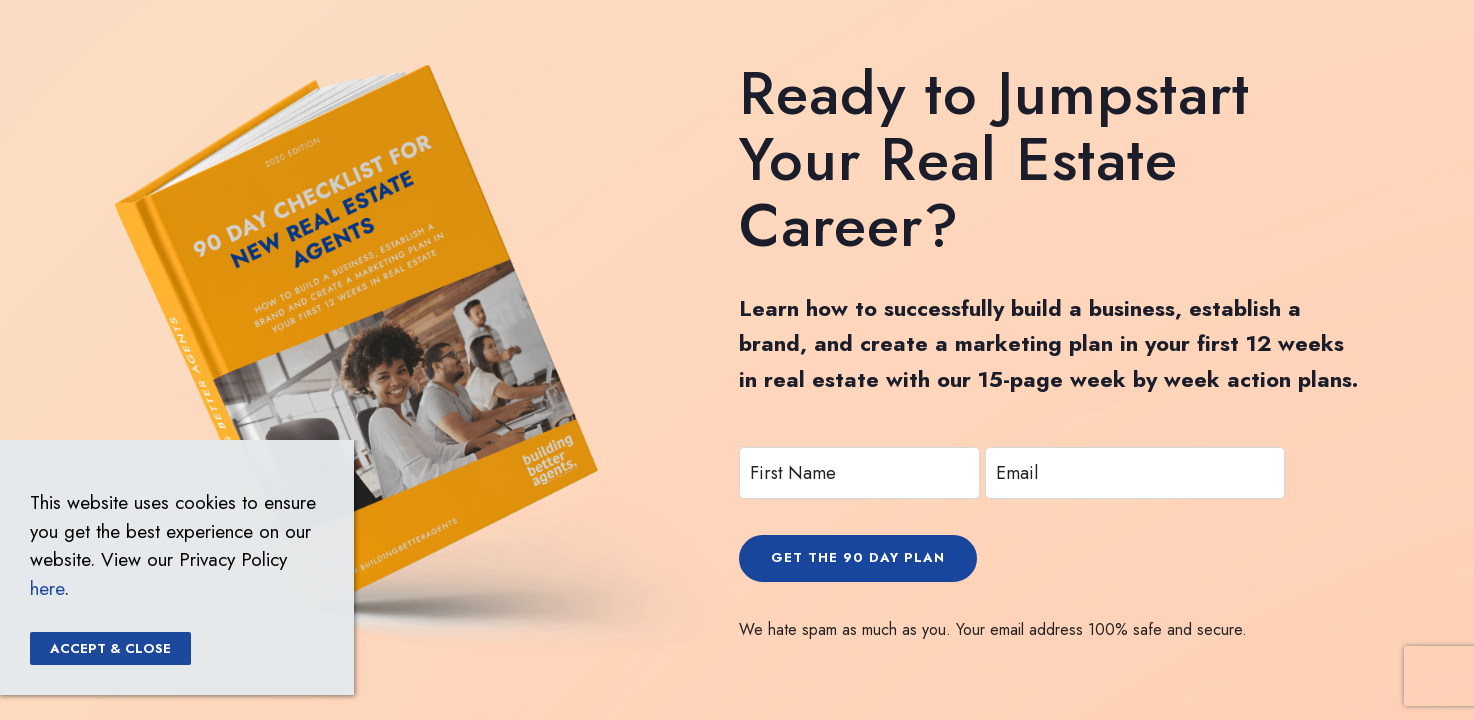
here (47, 588)
